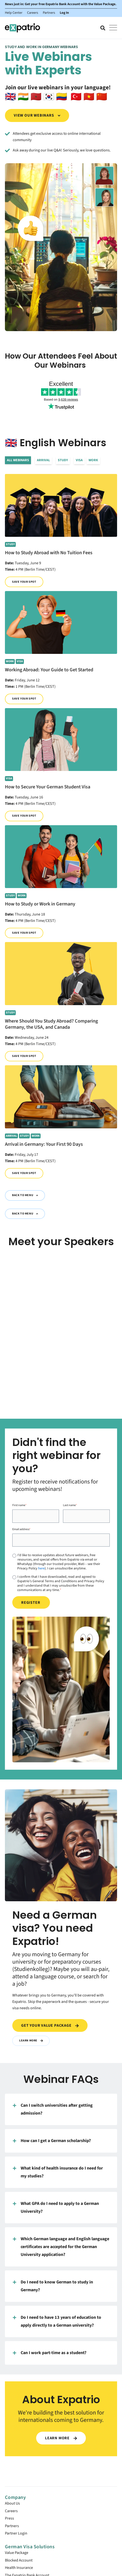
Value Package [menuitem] (16, 2552)
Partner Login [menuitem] (16, 2533)
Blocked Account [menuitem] (18, 2560)
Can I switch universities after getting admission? (53, 2109)
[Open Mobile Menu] (113, 28)
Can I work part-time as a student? (49, 2353)
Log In (64, 12)
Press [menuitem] (9, 2518)
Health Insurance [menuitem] (19, 2567)
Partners (49, 12)
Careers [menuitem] (11, 2511)
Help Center (13, 12)
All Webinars (18, 460)
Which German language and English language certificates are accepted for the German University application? (61, 2246)
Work (93, 460)
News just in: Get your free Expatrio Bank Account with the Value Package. (60, 4)
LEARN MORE (61, 2438)
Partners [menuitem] (12, 2526)
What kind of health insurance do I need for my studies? (58, 2171)
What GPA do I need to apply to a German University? (56, 2207)
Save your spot (24, 582)
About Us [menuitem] (12, 2503)
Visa (79, 460)
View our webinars (37, 115)
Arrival (43, 460)
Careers (32, 12)
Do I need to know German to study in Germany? (53, 2285)
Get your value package (50, 2025)
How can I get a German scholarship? (52, 2141)
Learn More (31, 2040)
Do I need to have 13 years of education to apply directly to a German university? (57, 2321)
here (41, 1568)
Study (63, 460)
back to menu (25, 1195)
